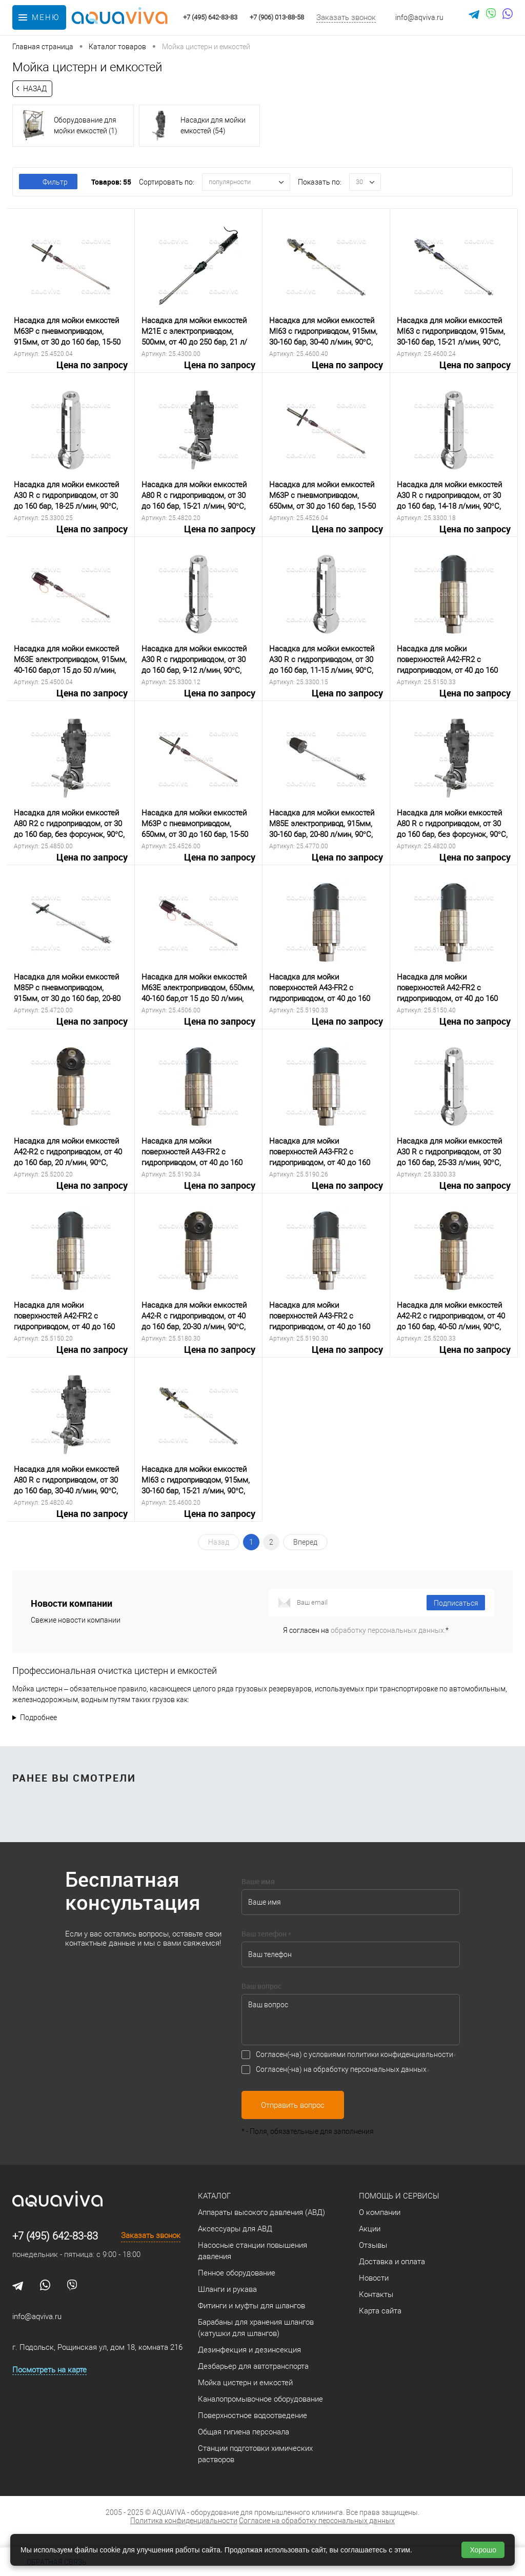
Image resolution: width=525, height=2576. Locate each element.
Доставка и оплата (392, 2261)
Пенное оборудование (236, 2273)
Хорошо (483, 2550)
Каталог (214, 2196)
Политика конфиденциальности (183, 2521)
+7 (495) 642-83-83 (55, 2236)
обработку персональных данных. (388, 1630)
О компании (379, 2212)
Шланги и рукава (227, 2289)
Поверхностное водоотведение (252, 2415)
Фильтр (48, 182)
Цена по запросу (71, 371)
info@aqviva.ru (419, 17)
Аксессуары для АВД (235, 2228)
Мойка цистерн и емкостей (245, 2382)
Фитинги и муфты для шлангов (251, 2305)
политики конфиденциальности (400, 2054)
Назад (35, 89)
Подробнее (38, 1717)
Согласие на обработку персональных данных (317, 2521)
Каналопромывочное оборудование (260, 2399)
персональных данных (388, 2069)
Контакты (376, 2294)
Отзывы (373, 2245)
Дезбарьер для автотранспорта (253, 2366)
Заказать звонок (346, 17)
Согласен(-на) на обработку (341, 2069)
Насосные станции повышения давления (252, 2251)
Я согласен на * (366, 1630)
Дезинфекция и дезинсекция (249, 2349)
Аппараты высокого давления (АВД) (261, 2212)
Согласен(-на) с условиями (354, 2054)
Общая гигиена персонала (243, 2432)
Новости (374, 2278)
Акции (369, 2228)
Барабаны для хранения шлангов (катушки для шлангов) (256, 2328)
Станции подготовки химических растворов (255, 2454)
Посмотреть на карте (49, 2369)
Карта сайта (380, 2310)
